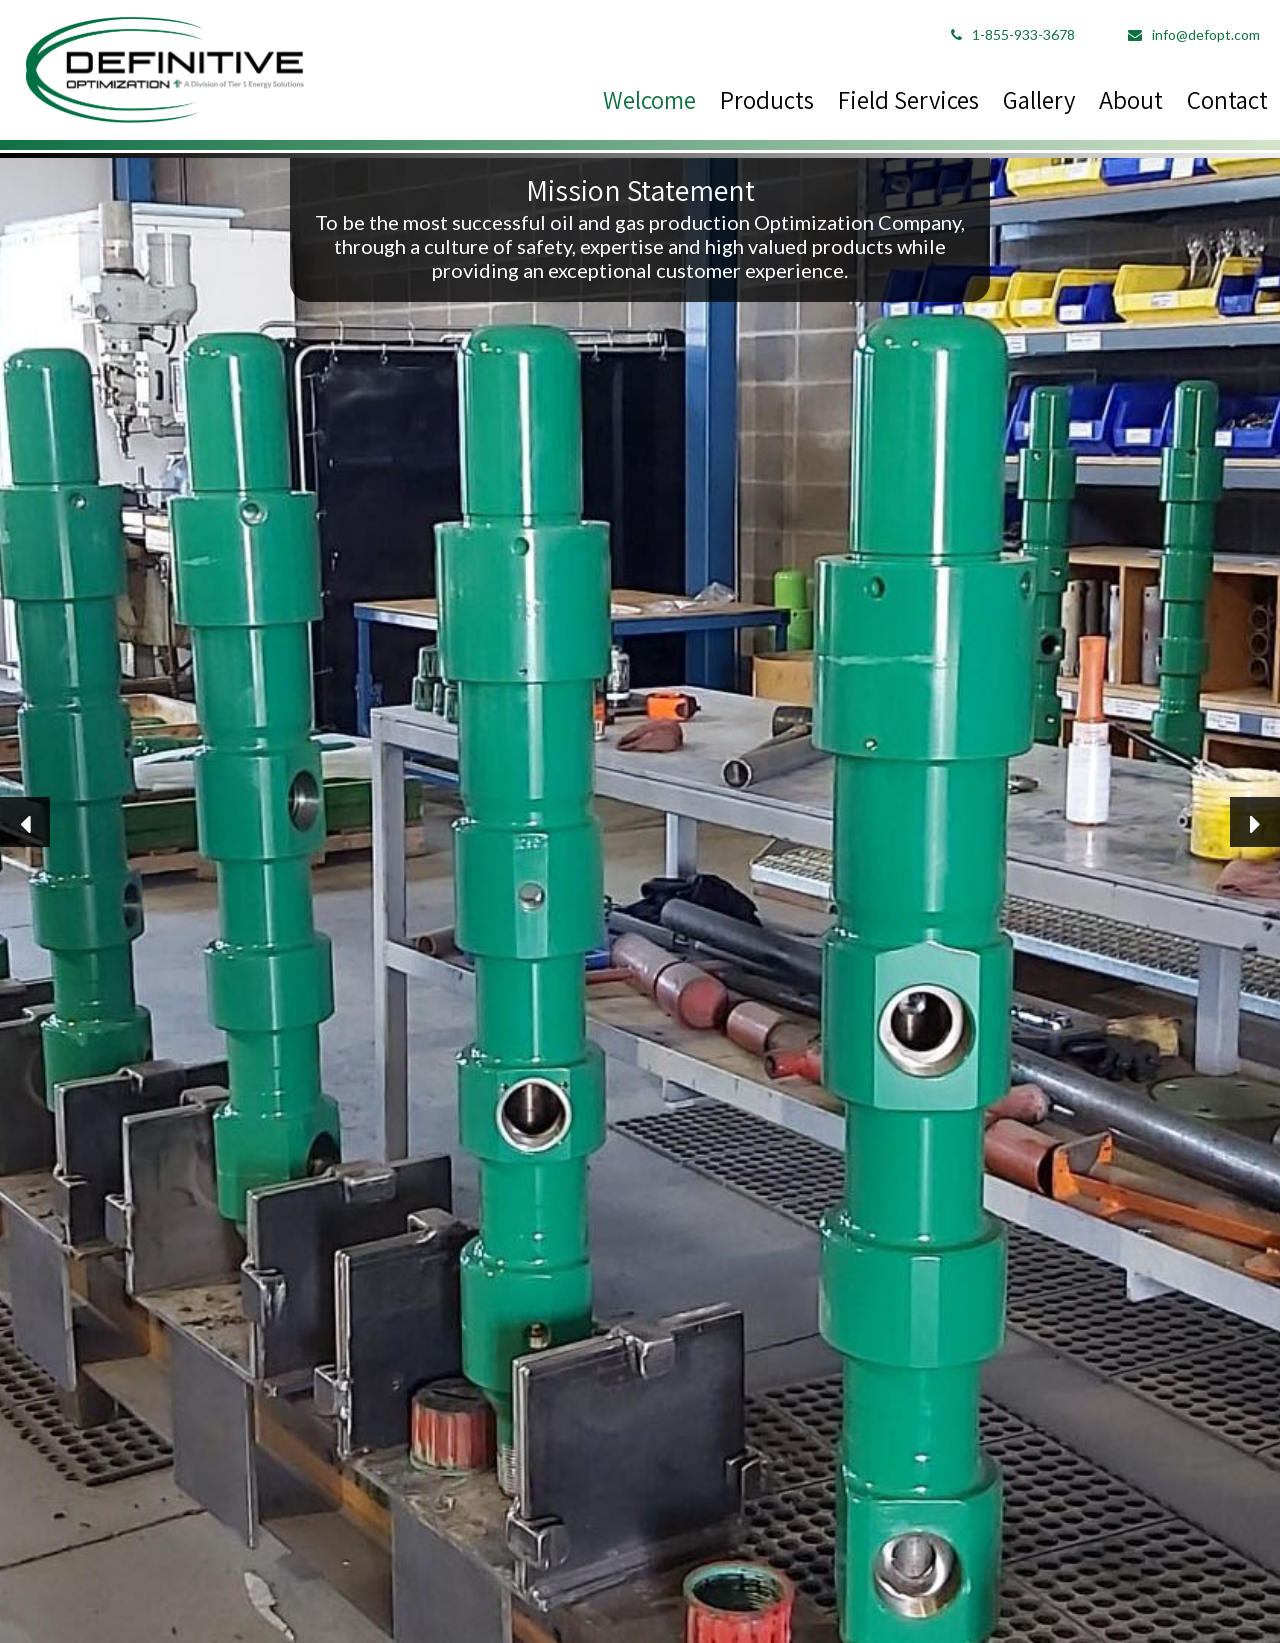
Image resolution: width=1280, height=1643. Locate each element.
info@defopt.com (1194, 34)
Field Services (908, 99)
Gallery (1039, 99)
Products (767, 99)
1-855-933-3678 (1013, 34)
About (1131, 99)
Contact (1227, 99)
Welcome (649, 99)
